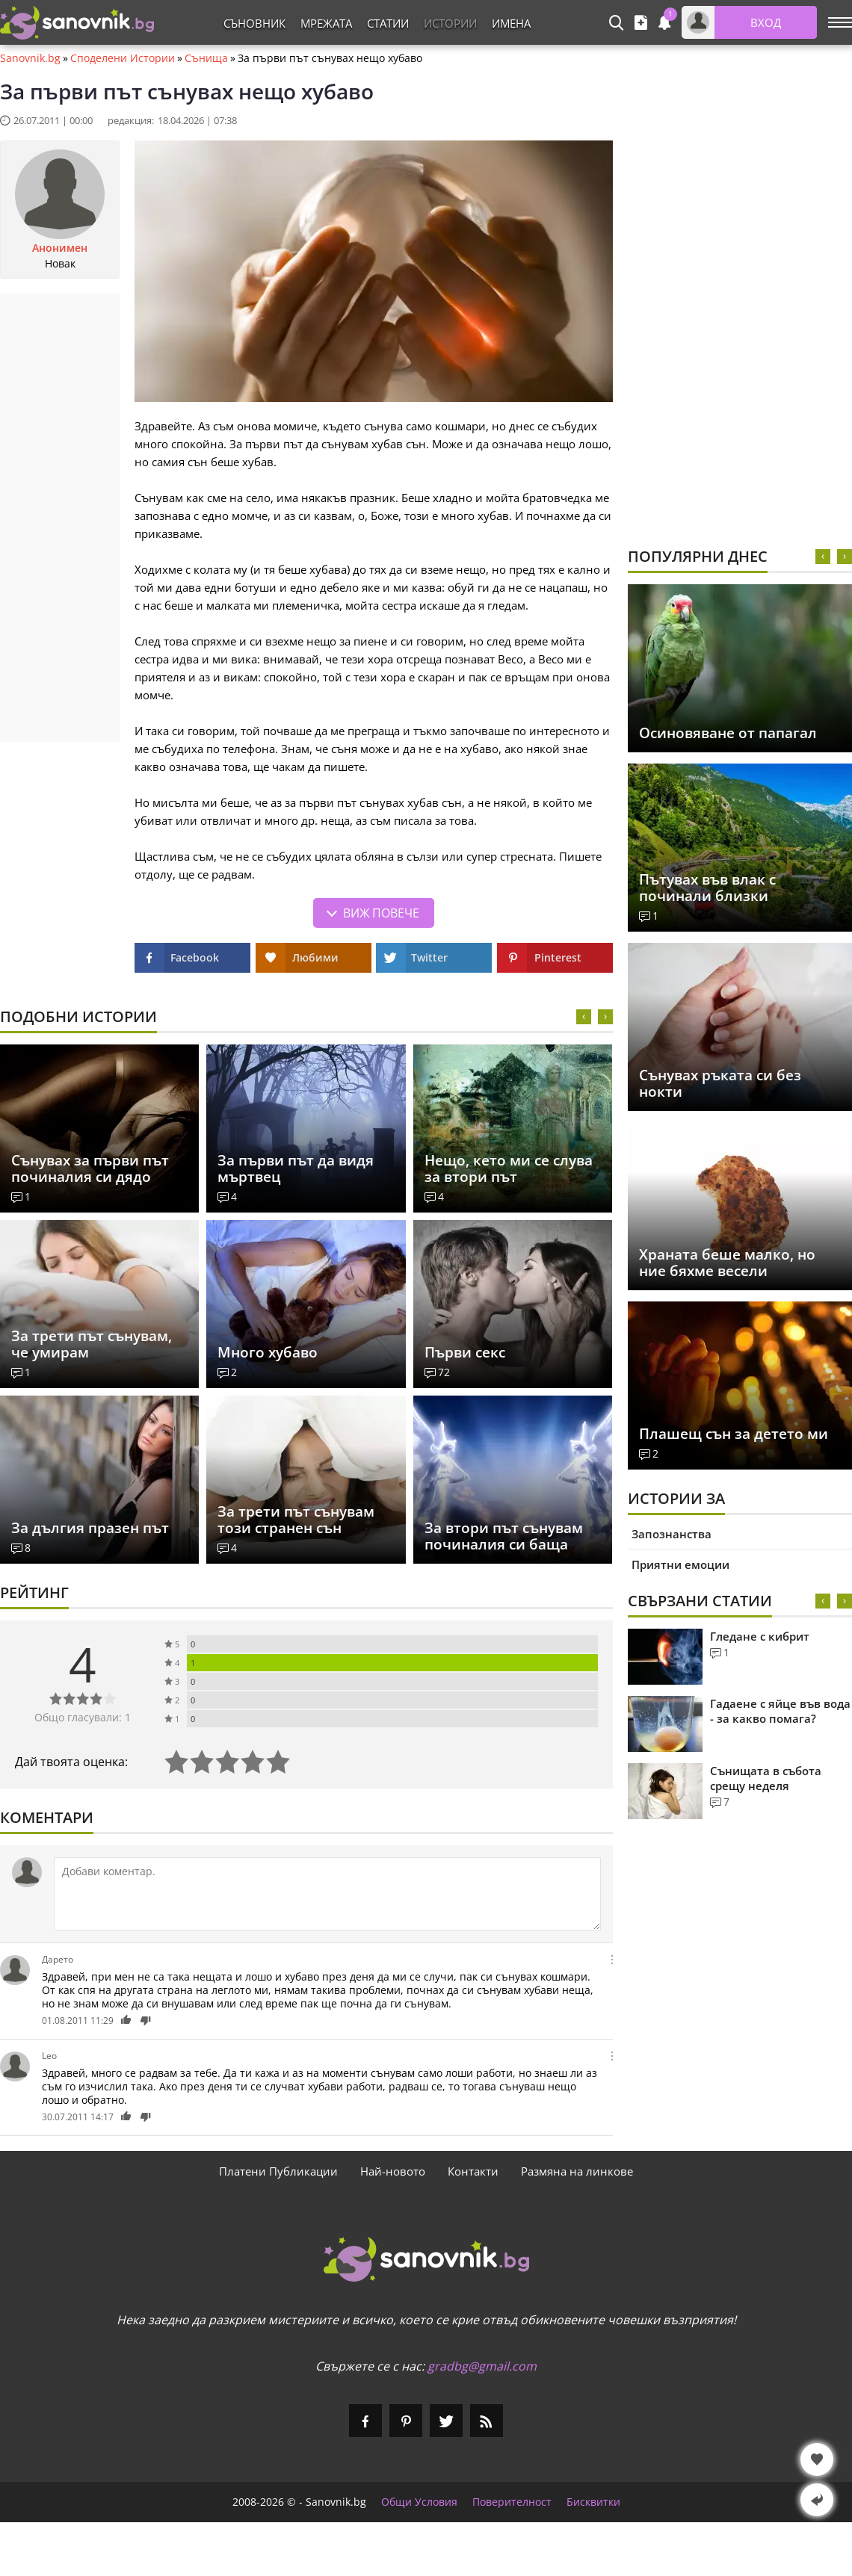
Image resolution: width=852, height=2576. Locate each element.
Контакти (473, 2171)
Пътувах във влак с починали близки (707, 887)
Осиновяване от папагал (728, 733)
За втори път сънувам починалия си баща (504, 1536)
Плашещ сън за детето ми (733, 1433)
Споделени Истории (122, 58)
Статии (388, 23)
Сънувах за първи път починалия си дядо (90, 1168)
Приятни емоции (680, 1564)
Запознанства (671, 1533)
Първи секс (465, 1352)
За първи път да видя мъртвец (295, 1168)
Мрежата (326, 23)
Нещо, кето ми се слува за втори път (509, 1168)
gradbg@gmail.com (482, 2366)
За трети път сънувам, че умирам (91, 1344)
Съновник (254, 23)
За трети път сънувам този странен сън (295, 1520)
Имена (511, 23)
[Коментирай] (327, 1894)
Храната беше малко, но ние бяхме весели (727, 1263)
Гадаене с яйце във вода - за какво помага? (780, 1711)
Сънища (206, 58)
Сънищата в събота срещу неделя (765, 1778)
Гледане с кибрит (759, 1636)
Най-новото (392, 2171)
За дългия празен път (90, 1528)
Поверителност (512, 2502)
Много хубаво (267, 1352)
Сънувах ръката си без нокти (720, 1083)
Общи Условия (419, 2502)
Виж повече (381, 913)
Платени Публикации (278, 2171)
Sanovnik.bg (30, 58)
